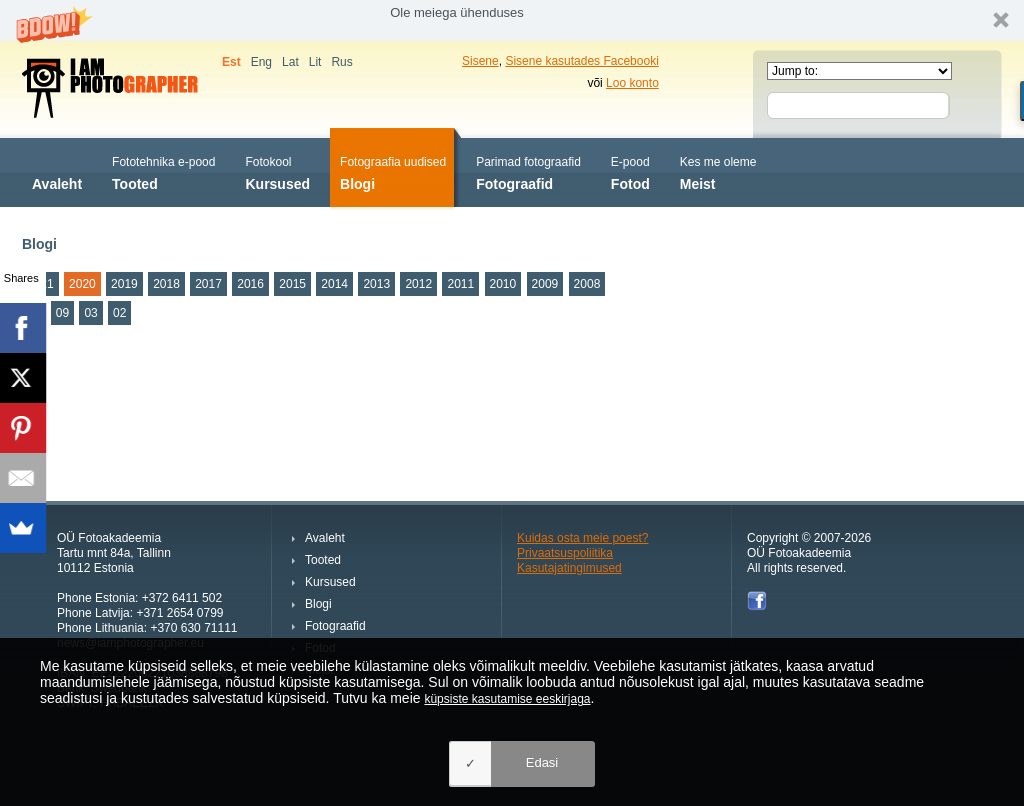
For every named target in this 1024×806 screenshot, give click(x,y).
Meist (718, 171)
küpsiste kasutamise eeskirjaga (507, 699)
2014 (334, 284)
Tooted (163, 171)
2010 (503, 284)
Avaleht (57, 171)
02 (119, 313)
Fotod (630, 171)
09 (62, 313)
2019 (124, 284)
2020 (82, 284)
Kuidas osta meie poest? (582, 538)
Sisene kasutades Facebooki (581, 61)
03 (90, 313)
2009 (545, 284)
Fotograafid (528, 171)
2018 (166, 284)
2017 (208, 284)
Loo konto (632, 83)
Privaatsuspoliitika (565, 553)
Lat (290, 62)
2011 (460, 284)
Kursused (277, 171)
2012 (418, 284)
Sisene (480, 61)
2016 (250, 284)
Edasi (542, 762)
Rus (341, 62)
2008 (587, 284)
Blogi (393, 171)
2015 (292, 284)
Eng (261, 62)
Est (231, 62)
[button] (512, 20)
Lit (315, 62)
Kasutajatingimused (569, 568)
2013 (376, 284)
